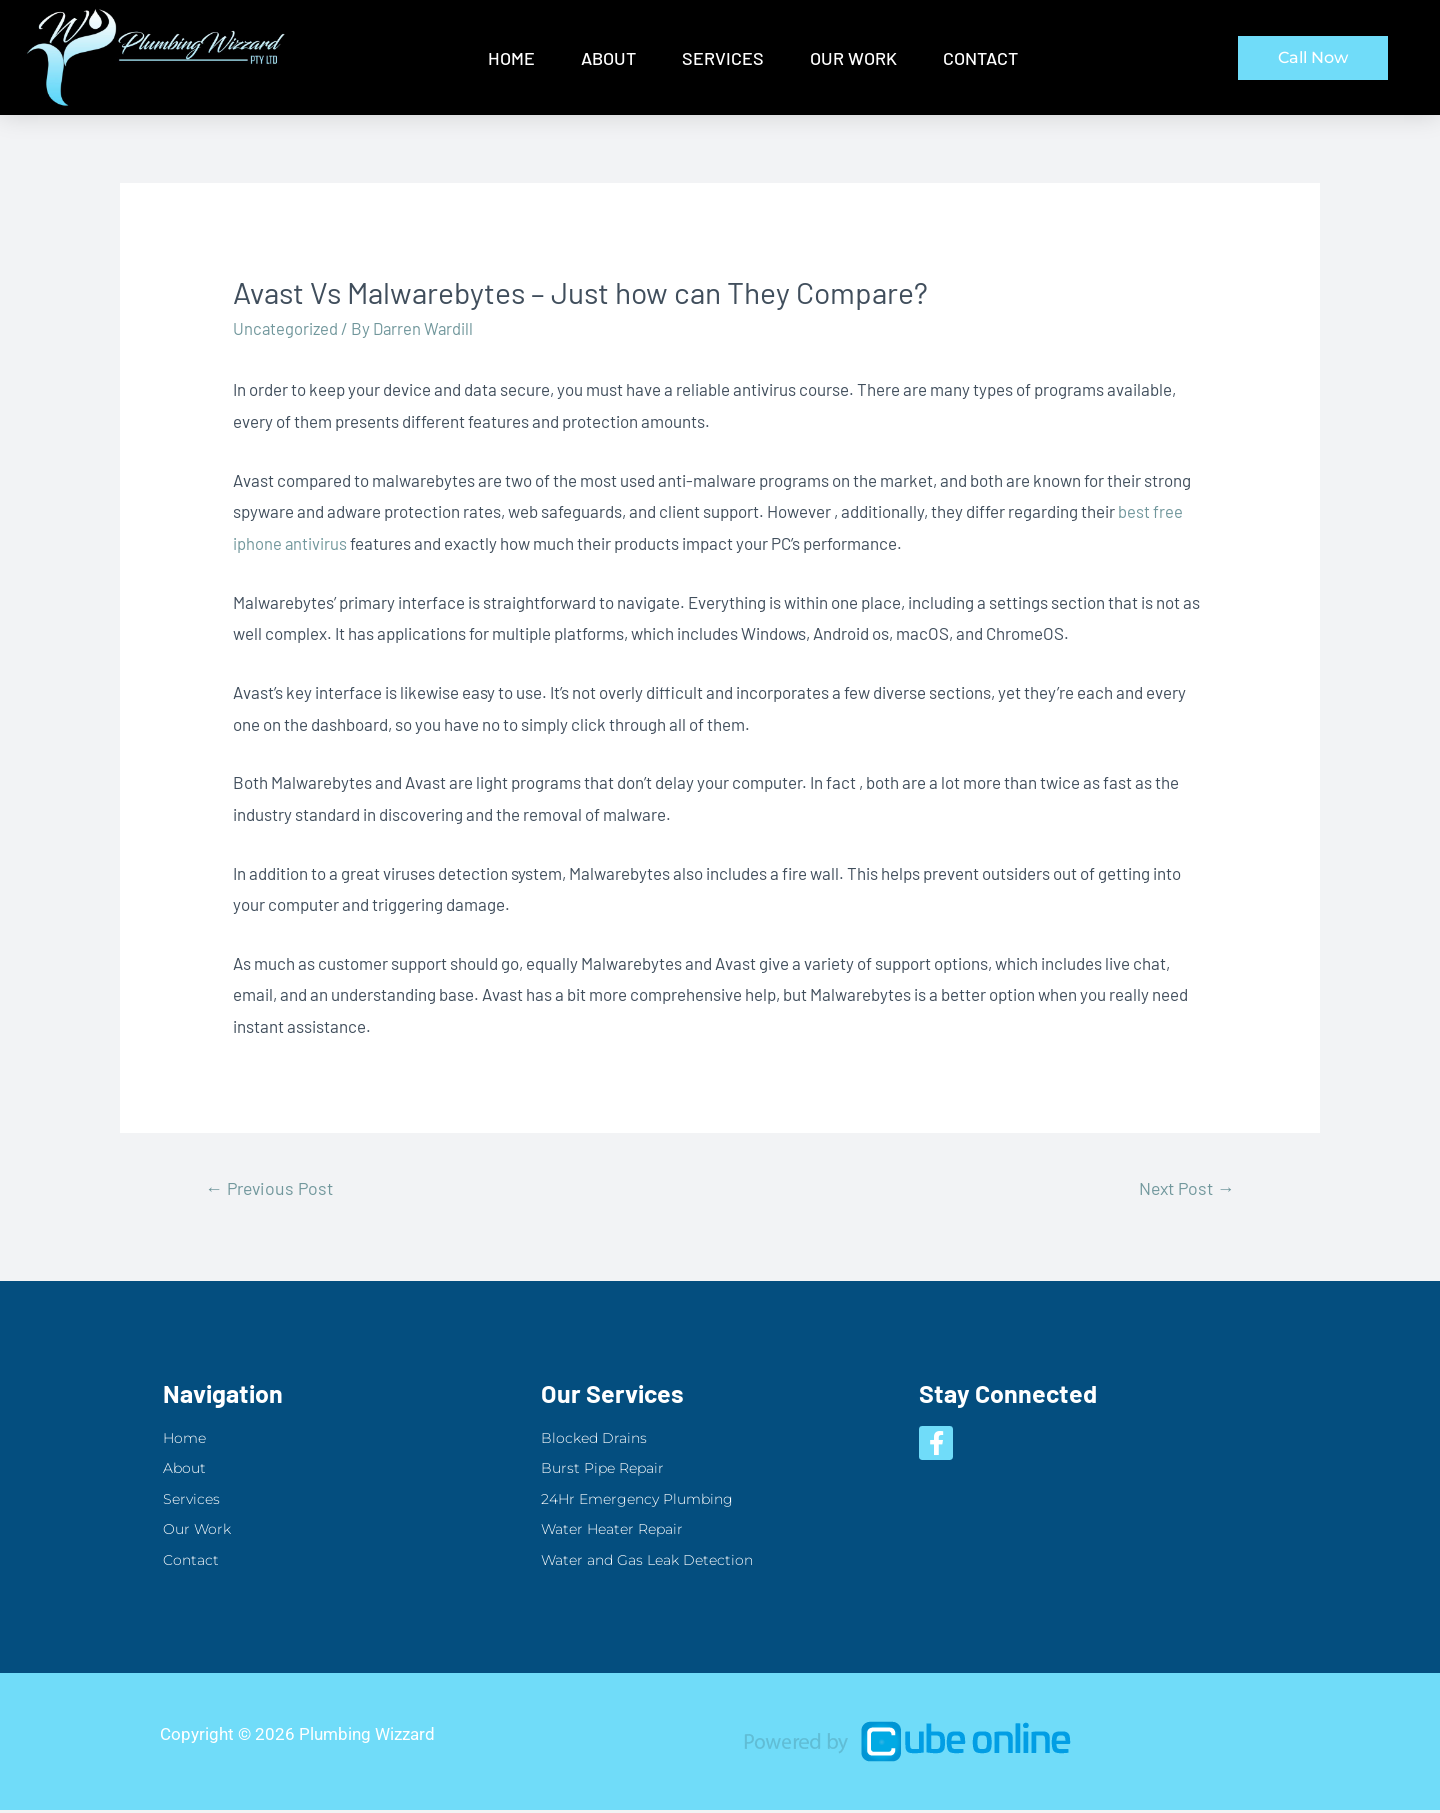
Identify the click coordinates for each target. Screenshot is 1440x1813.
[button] (1313, 58)
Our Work (853, 58)
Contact (980, 58)
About (608, 58)
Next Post (1183, 1188)
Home (511, 58)
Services (723, 58)
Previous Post (273, 1188)
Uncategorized (286, 328)
